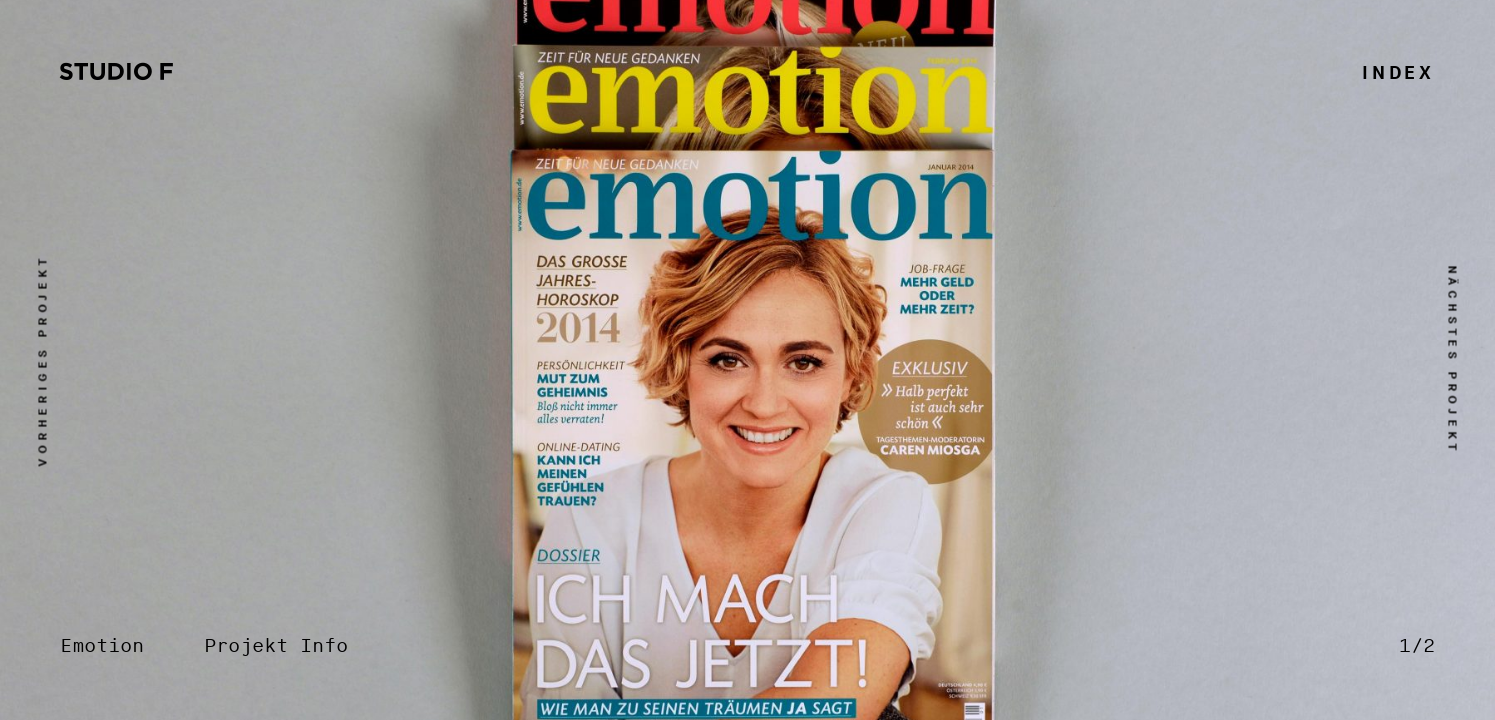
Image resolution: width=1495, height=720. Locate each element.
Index (1398, 73)
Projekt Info (276, 646)
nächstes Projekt (1452, 360)
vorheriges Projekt (43, 360)
